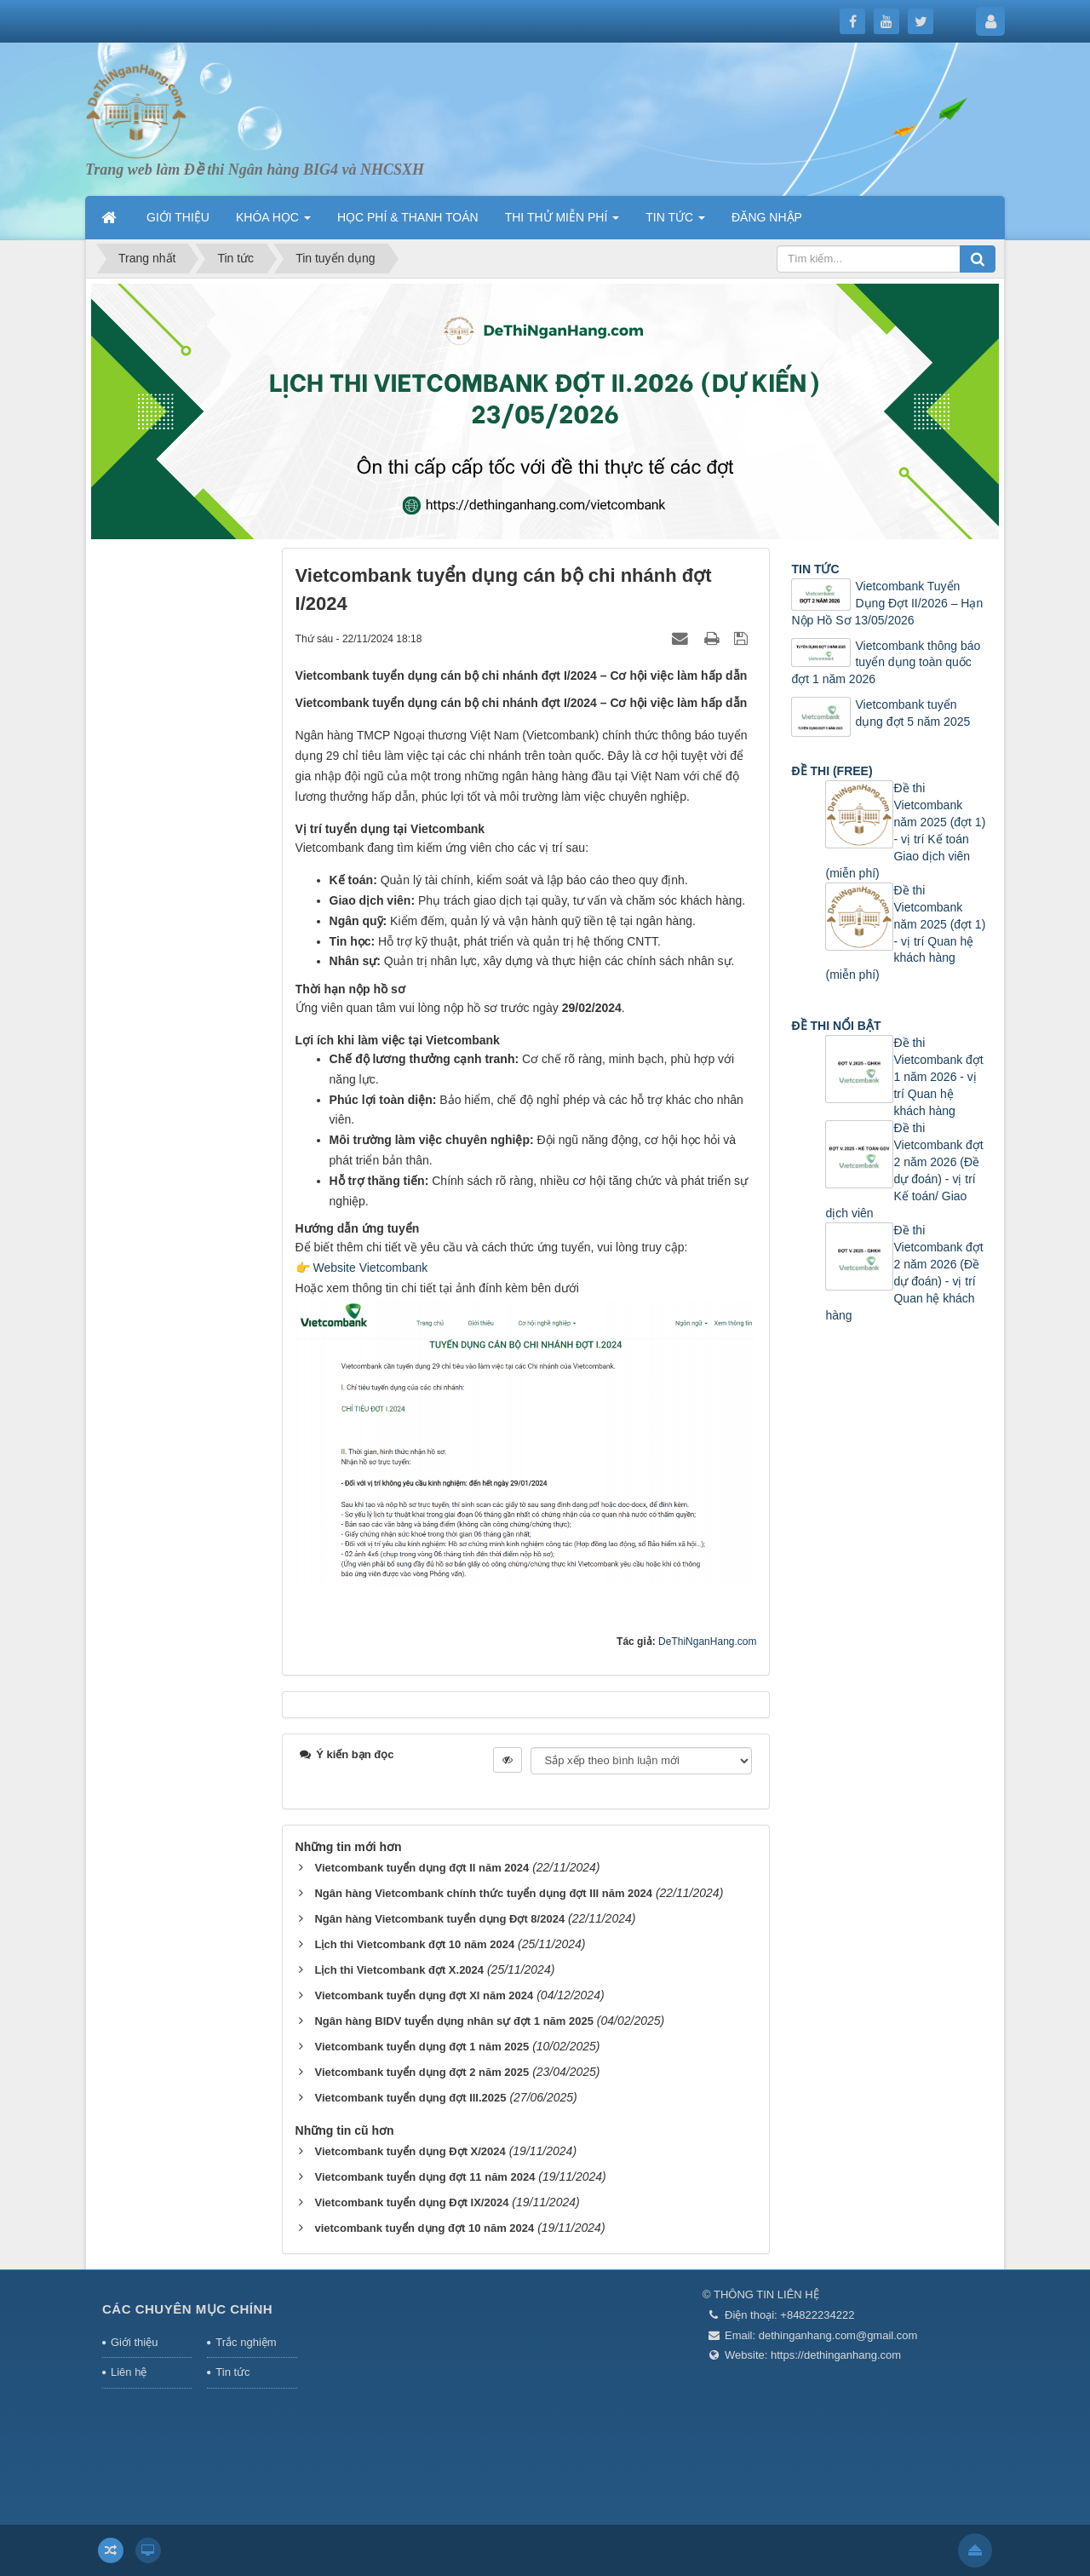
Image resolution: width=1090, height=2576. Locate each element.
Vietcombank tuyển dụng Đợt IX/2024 (411, 2202)
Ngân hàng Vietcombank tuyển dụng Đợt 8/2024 (439, 1918)
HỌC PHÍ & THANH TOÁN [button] (408, 217)
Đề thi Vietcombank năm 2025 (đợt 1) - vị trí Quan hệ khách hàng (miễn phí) (905, 932)
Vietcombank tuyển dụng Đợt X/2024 (409, 2151)
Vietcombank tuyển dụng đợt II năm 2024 (421, 1867)
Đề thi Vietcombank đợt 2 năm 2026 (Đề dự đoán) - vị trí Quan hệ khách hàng (904, 1272)
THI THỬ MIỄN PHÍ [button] (562, 222)
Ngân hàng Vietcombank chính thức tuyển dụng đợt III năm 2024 (483, 1893)
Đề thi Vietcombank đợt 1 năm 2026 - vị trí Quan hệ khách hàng (938, 1077)
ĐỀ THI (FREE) (831, 771)
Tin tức (232, 2372)
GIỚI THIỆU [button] (177, 217)
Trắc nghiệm (245, 2342)
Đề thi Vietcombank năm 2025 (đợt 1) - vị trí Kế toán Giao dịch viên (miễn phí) (905, 830)
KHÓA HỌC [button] (273, 222)
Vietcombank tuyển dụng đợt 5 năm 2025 (912, 713)
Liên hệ (128, 2372)
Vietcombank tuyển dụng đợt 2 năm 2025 (421, 2072)
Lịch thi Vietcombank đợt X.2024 (399, 1970)
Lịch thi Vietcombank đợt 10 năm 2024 (414, 1944)
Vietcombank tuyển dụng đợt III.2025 (410, 2097)
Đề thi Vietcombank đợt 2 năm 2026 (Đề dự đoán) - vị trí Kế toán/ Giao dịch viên (904, 1170)
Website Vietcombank (370, 1267)
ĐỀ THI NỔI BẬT (836, 1025)
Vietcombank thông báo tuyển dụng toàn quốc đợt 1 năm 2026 (885, 663)
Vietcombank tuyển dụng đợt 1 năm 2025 (421, 2046)
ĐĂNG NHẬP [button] (766, 217)
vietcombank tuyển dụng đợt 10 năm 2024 (424, 2228)
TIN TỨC (815, 569)
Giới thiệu (134, 2342)
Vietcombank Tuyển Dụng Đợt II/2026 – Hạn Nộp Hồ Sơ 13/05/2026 (887, 603)
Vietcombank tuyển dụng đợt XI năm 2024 (423, 1995)
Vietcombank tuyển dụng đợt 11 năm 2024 (424, 2177)
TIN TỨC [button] (675, 222)
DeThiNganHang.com (707, 1641)
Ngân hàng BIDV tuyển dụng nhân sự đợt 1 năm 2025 (453, 2021)
